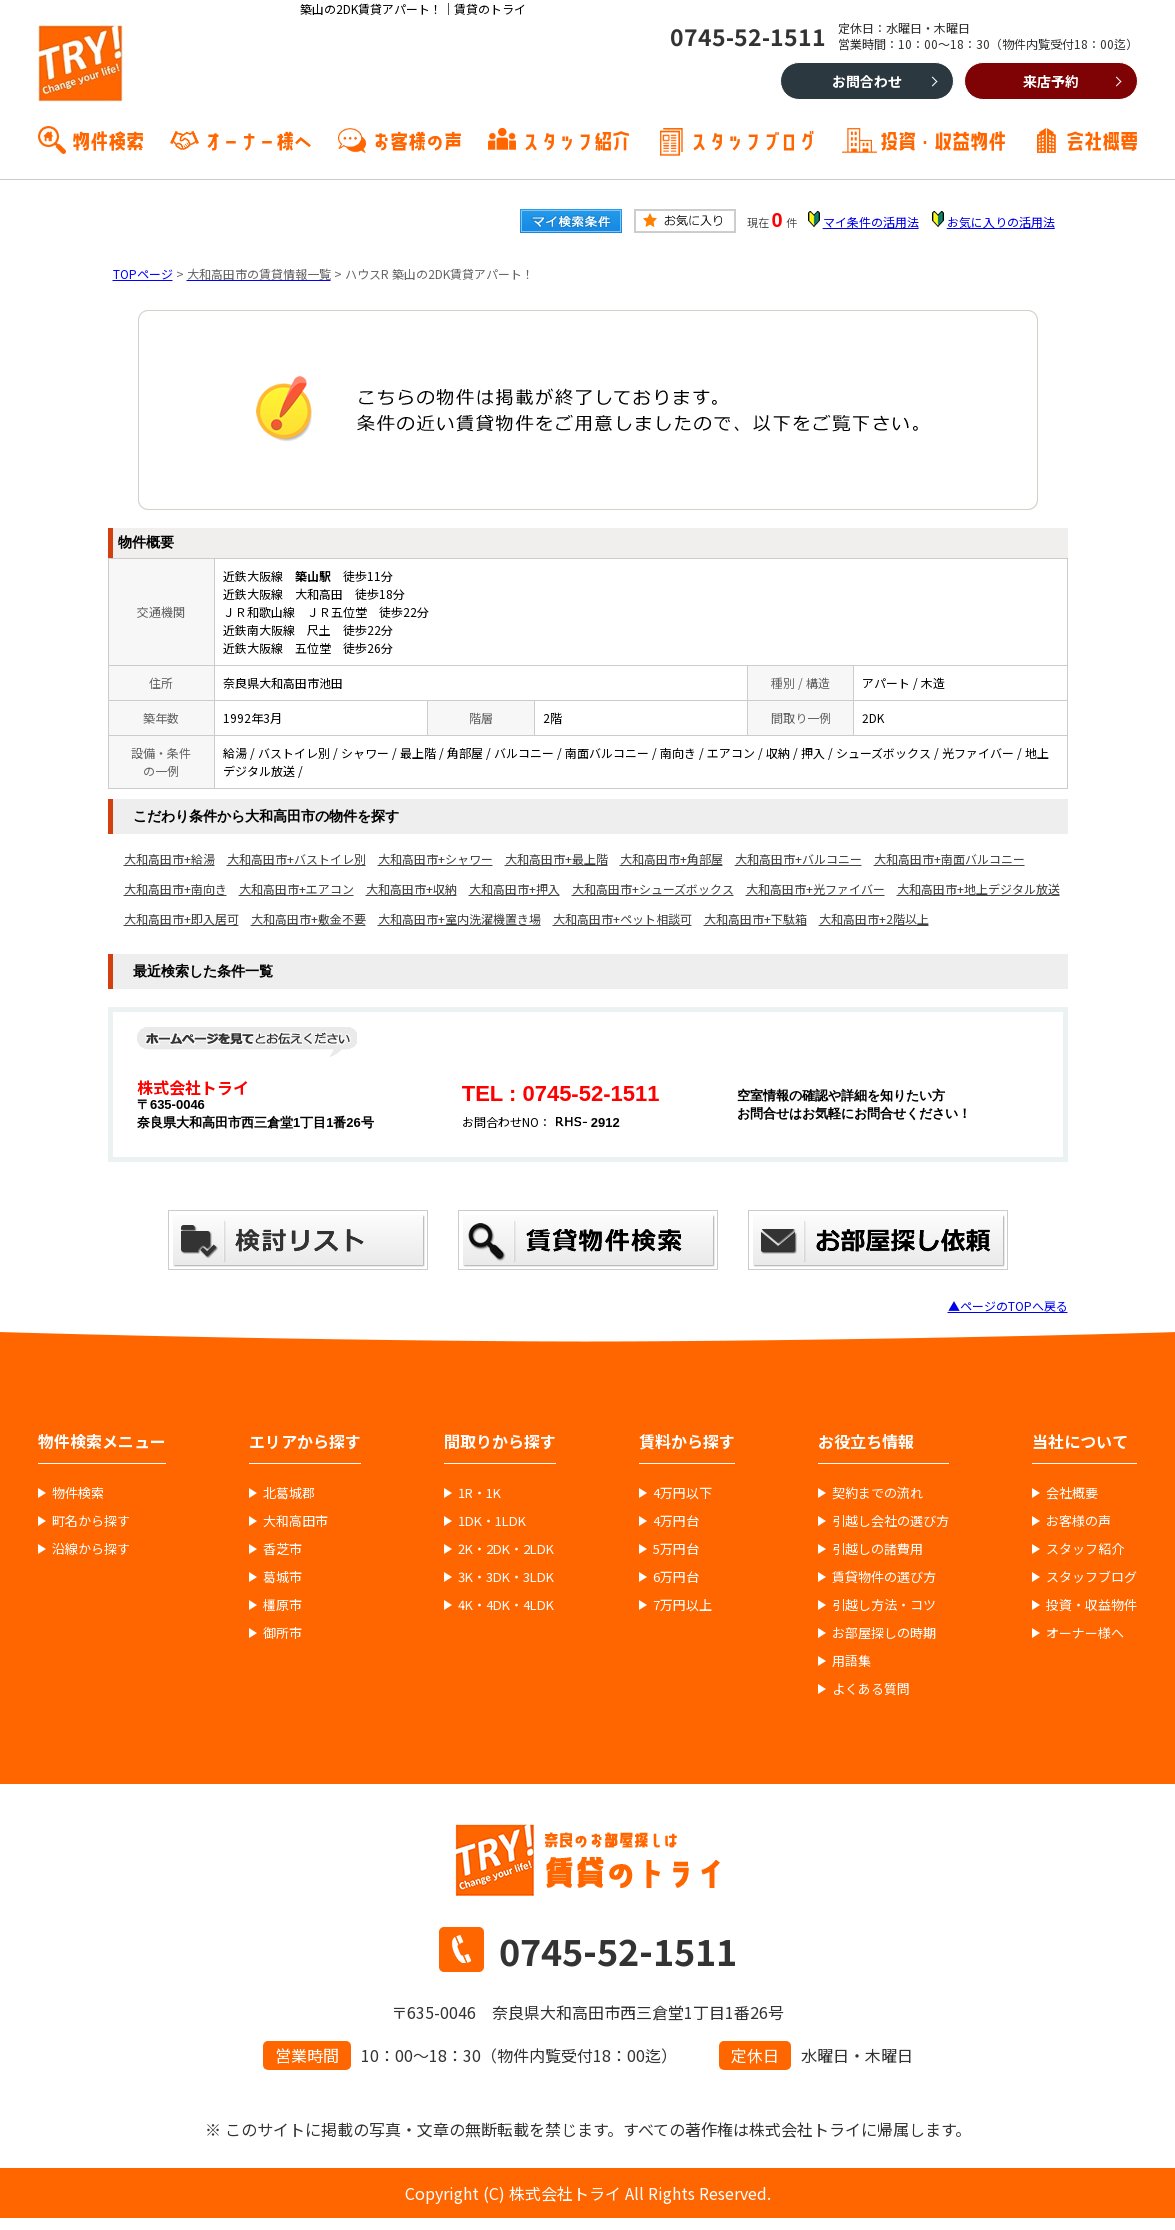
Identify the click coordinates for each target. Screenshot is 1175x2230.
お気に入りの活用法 (1001, 221)
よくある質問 (871, 1689)
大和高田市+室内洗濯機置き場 (459, 918)
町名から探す (91, 1521)
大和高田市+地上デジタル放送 (978, 888)
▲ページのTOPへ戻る (1008, 1305)
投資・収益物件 (943, 139)
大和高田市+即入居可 (181, 918)
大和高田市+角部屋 (671, 858)
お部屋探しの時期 (884, 1633)
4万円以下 (682, 1493)
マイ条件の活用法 (871, 221)
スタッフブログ (753, 139)
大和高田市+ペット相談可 (622, 918)
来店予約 (1051, 81)
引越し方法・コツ (884, 1605)
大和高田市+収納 (411, 888)
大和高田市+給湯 (169, 858)
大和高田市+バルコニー (798, 858)
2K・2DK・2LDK (506, 1549)
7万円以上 (682, 1605)
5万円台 (676, 1549)
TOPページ (143, 273)
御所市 (282, 1633)
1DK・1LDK (492, 1521)
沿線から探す (91, 1549)
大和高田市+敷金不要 (308, 918)
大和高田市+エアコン (296, 888)
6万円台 (676, 1577)
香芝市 (282, 1549)
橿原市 (282, 1605)
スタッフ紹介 (576, 139)
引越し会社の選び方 (890, 1521)
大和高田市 (295, 1521)
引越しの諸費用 (877, 1549)
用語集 (851, 1661)
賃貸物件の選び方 (884, 1577)
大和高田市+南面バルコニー (949, 858)
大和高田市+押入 (514, 888)
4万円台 (676, 1521)
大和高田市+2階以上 (874, 918)
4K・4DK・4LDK (506, 1605)
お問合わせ (867, 81)
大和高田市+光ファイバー (815, 888)
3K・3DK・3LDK (506, 1577)
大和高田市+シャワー (435, 858)
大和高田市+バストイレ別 (296, 858)
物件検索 (108, 139)
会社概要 (1102, 139)
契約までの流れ (877, 1493)
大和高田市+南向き (175, 888)
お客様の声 (417, 139)
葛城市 (282, 1577)
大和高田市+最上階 (556, 858)
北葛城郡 (289, 1493)
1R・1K (479, 1493)
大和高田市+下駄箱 (755, 918)
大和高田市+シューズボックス (653, 888)
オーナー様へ (258, 139)
